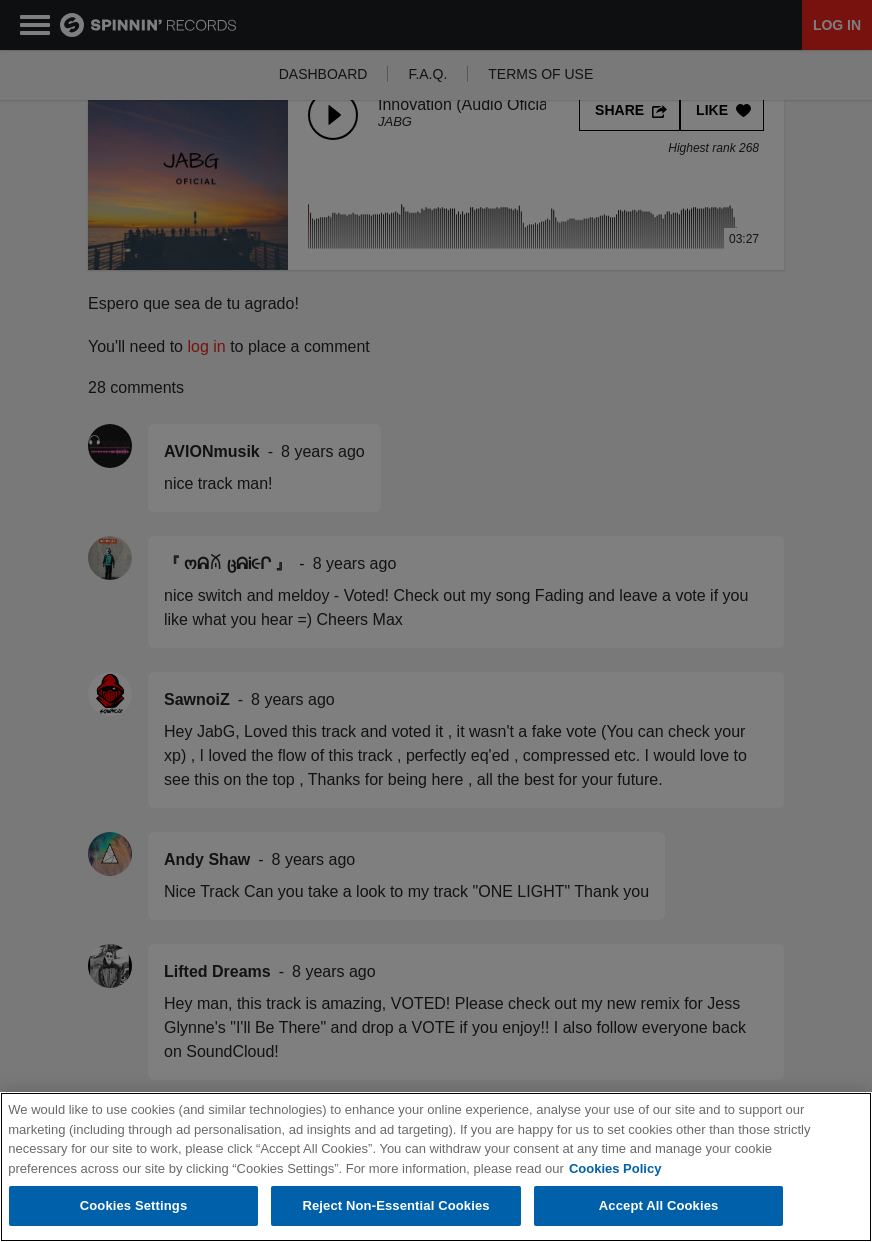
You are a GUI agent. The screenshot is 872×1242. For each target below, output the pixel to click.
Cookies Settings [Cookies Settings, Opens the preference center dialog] (134, 1205)
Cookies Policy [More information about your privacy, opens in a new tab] (615, 1168)
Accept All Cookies (659, 1205)
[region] (436, 1167)
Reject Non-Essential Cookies (395, 1205)
